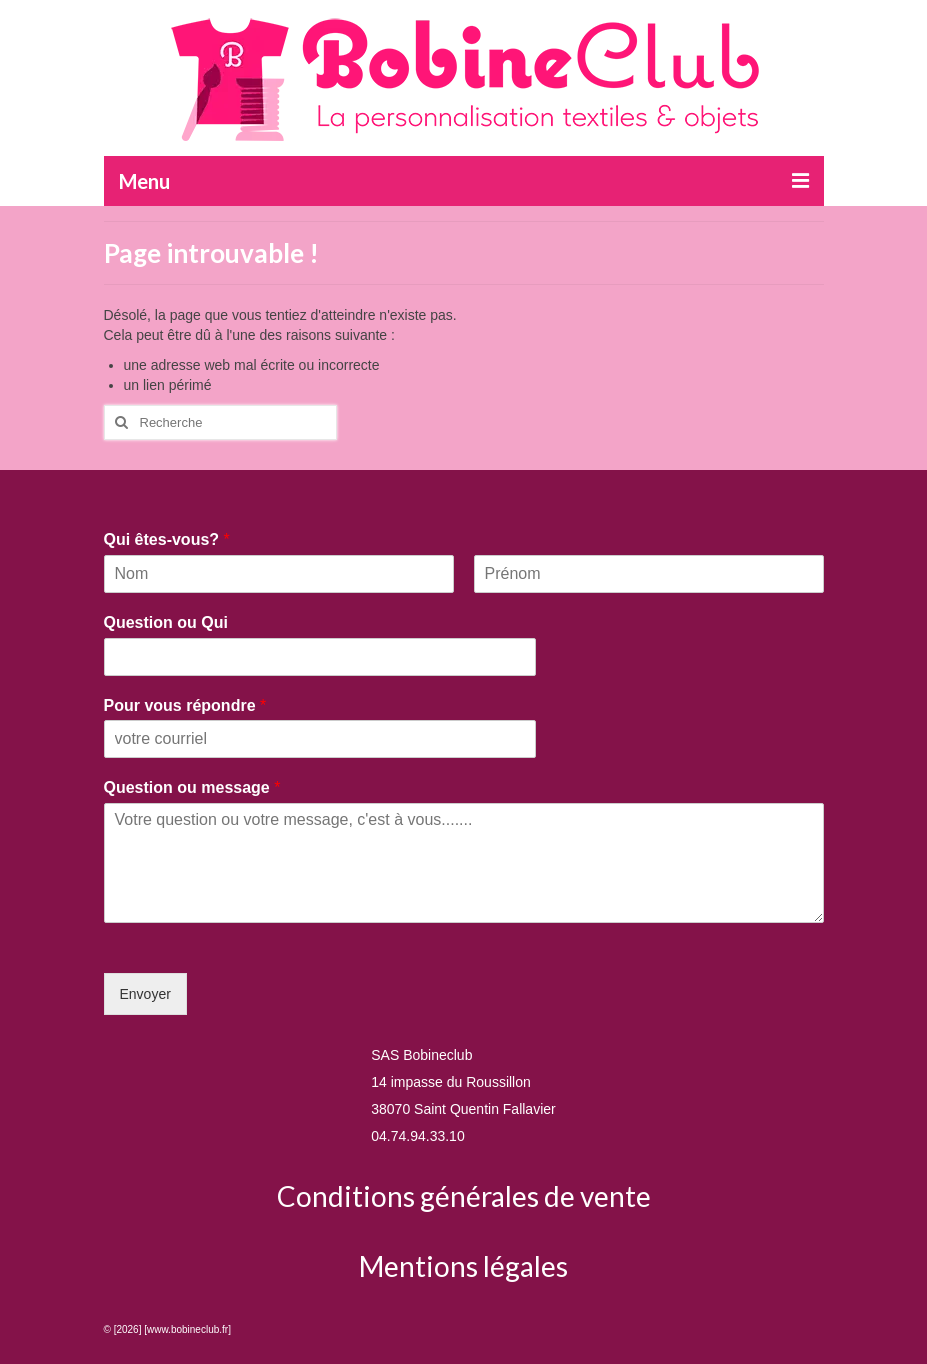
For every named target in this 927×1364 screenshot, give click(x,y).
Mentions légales (463, 1266)
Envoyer (145, 994)
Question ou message (192, 787)
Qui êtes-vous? (167, 539)
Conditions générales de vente (464, 1196)
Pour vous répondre (185, 705)
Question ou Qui (166, 622)
